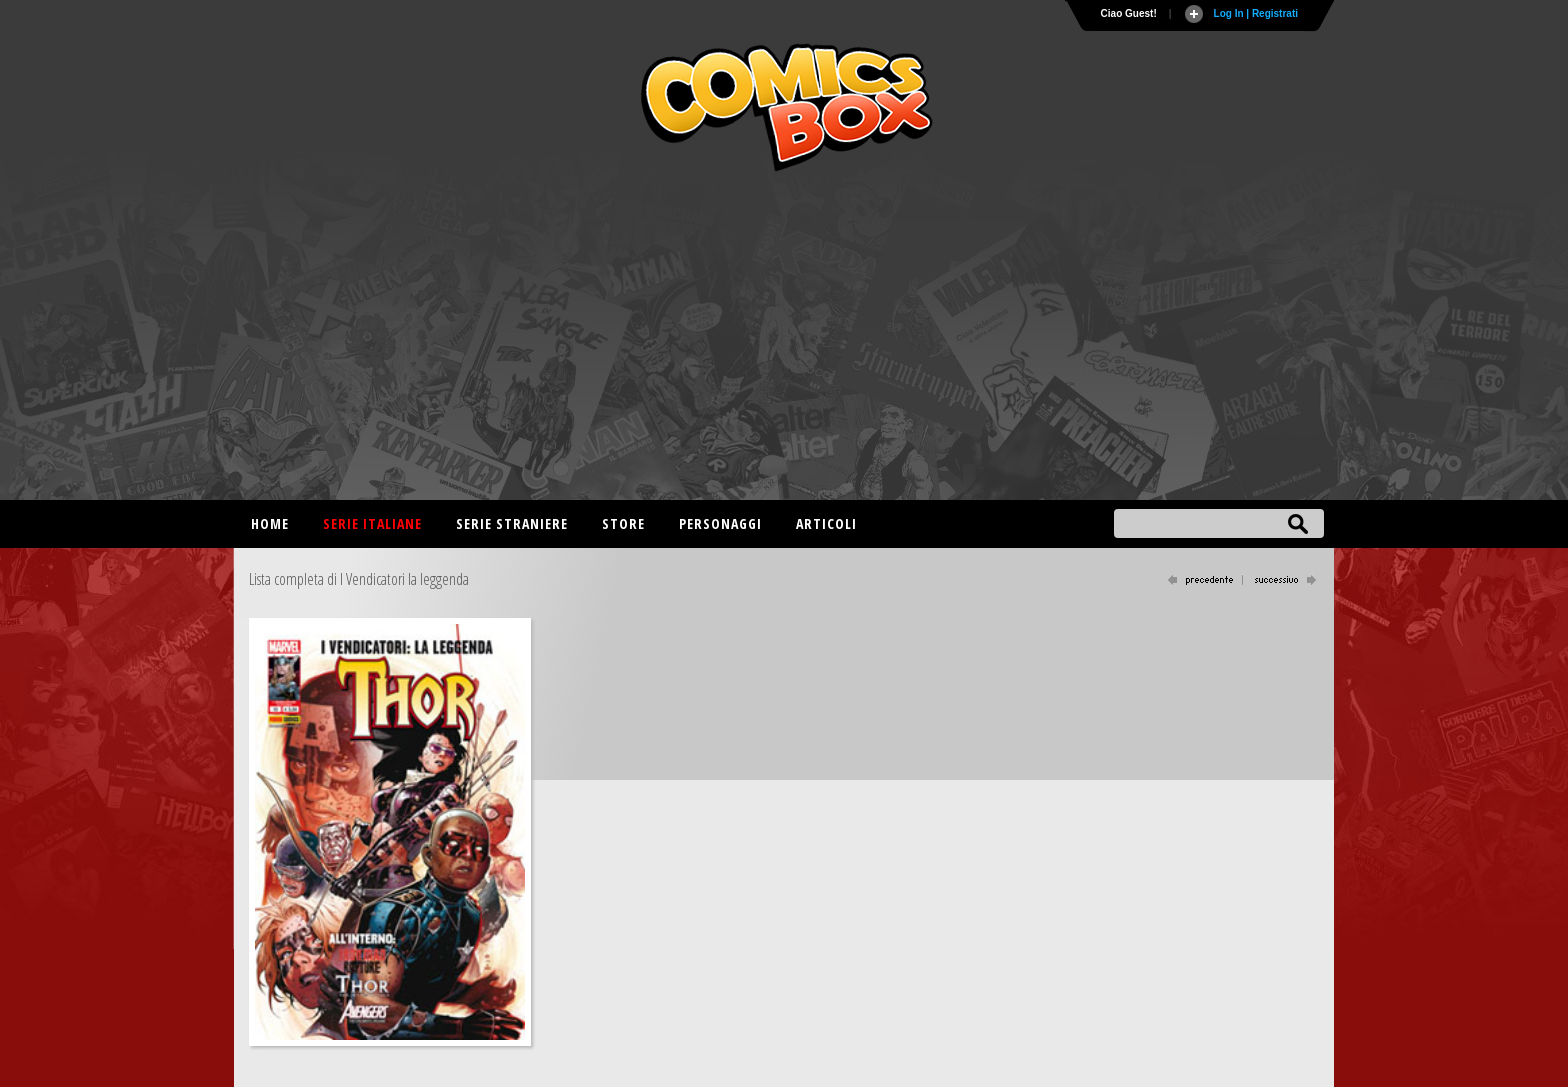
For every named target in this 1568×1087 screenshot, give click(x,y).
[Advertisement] (784, 340)
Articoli (826, 523)
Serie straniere (512, 523)
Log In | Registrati (1256, 13)
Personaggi (720, 523)
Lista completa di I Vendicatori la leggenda (359, 579)
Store (623, 523)
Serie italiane (372, 523)
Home (270, 523)
